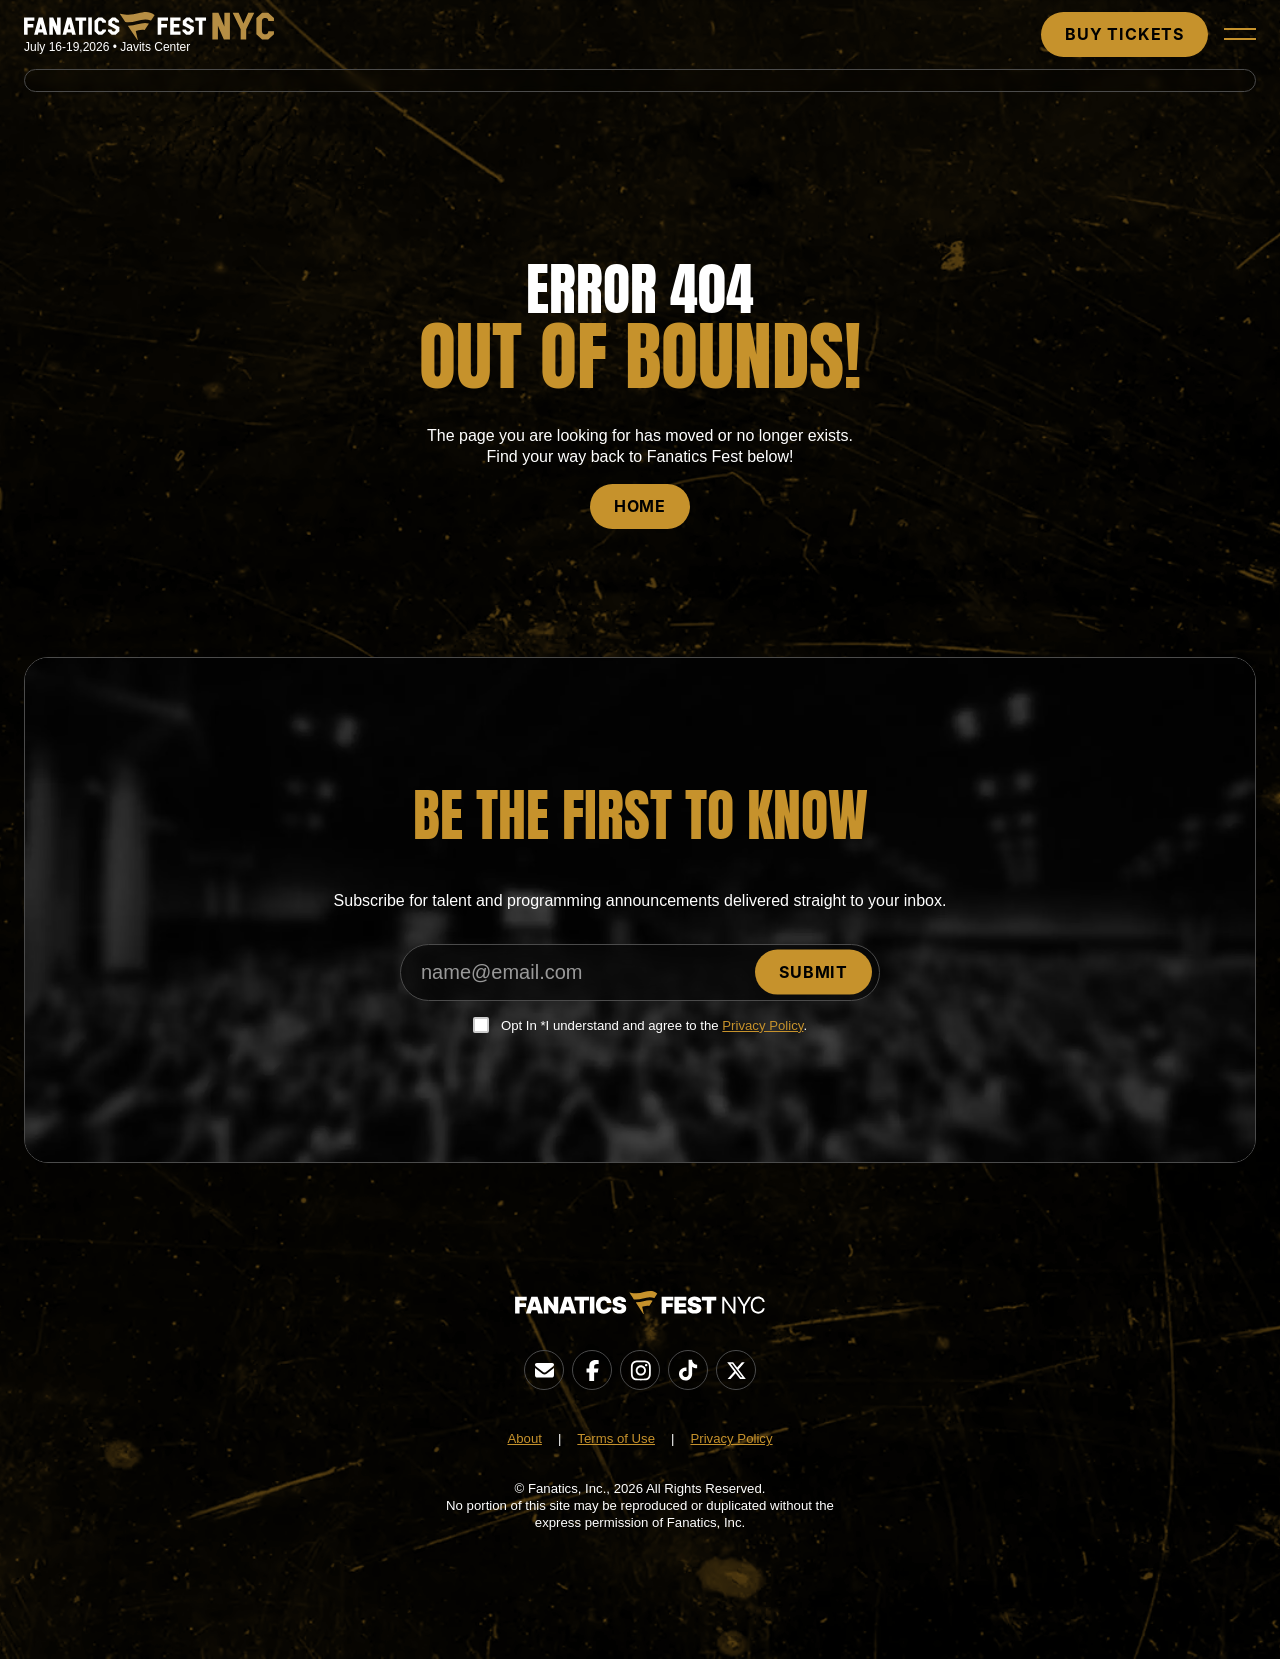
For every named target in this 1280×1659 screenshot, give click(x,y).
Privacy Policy (762, 1025)
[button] (1240, 34)
